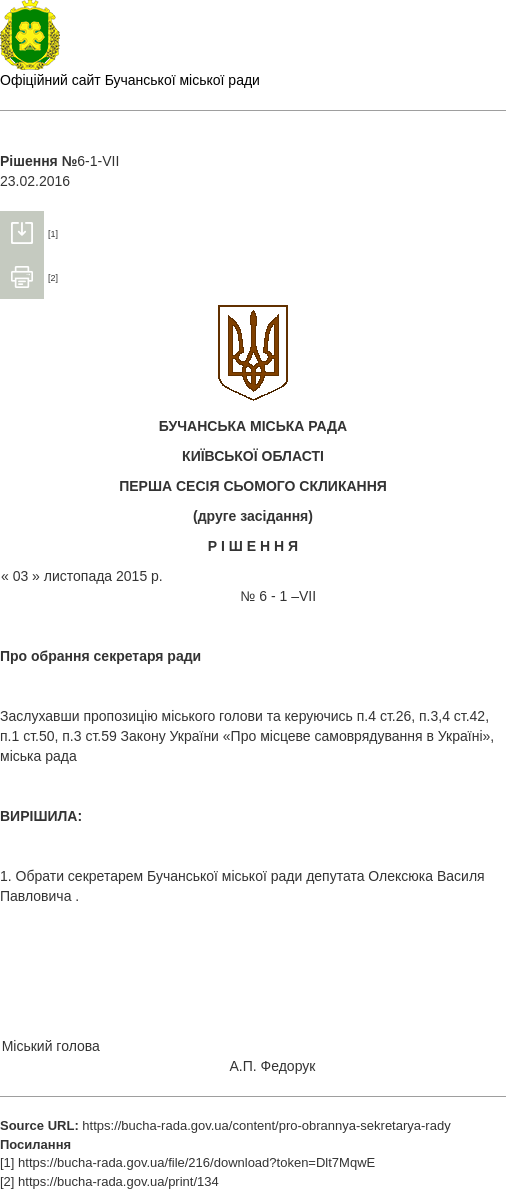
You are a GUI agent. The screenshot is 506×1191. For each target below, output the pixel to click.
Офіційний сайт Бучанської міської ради (130, 80)
